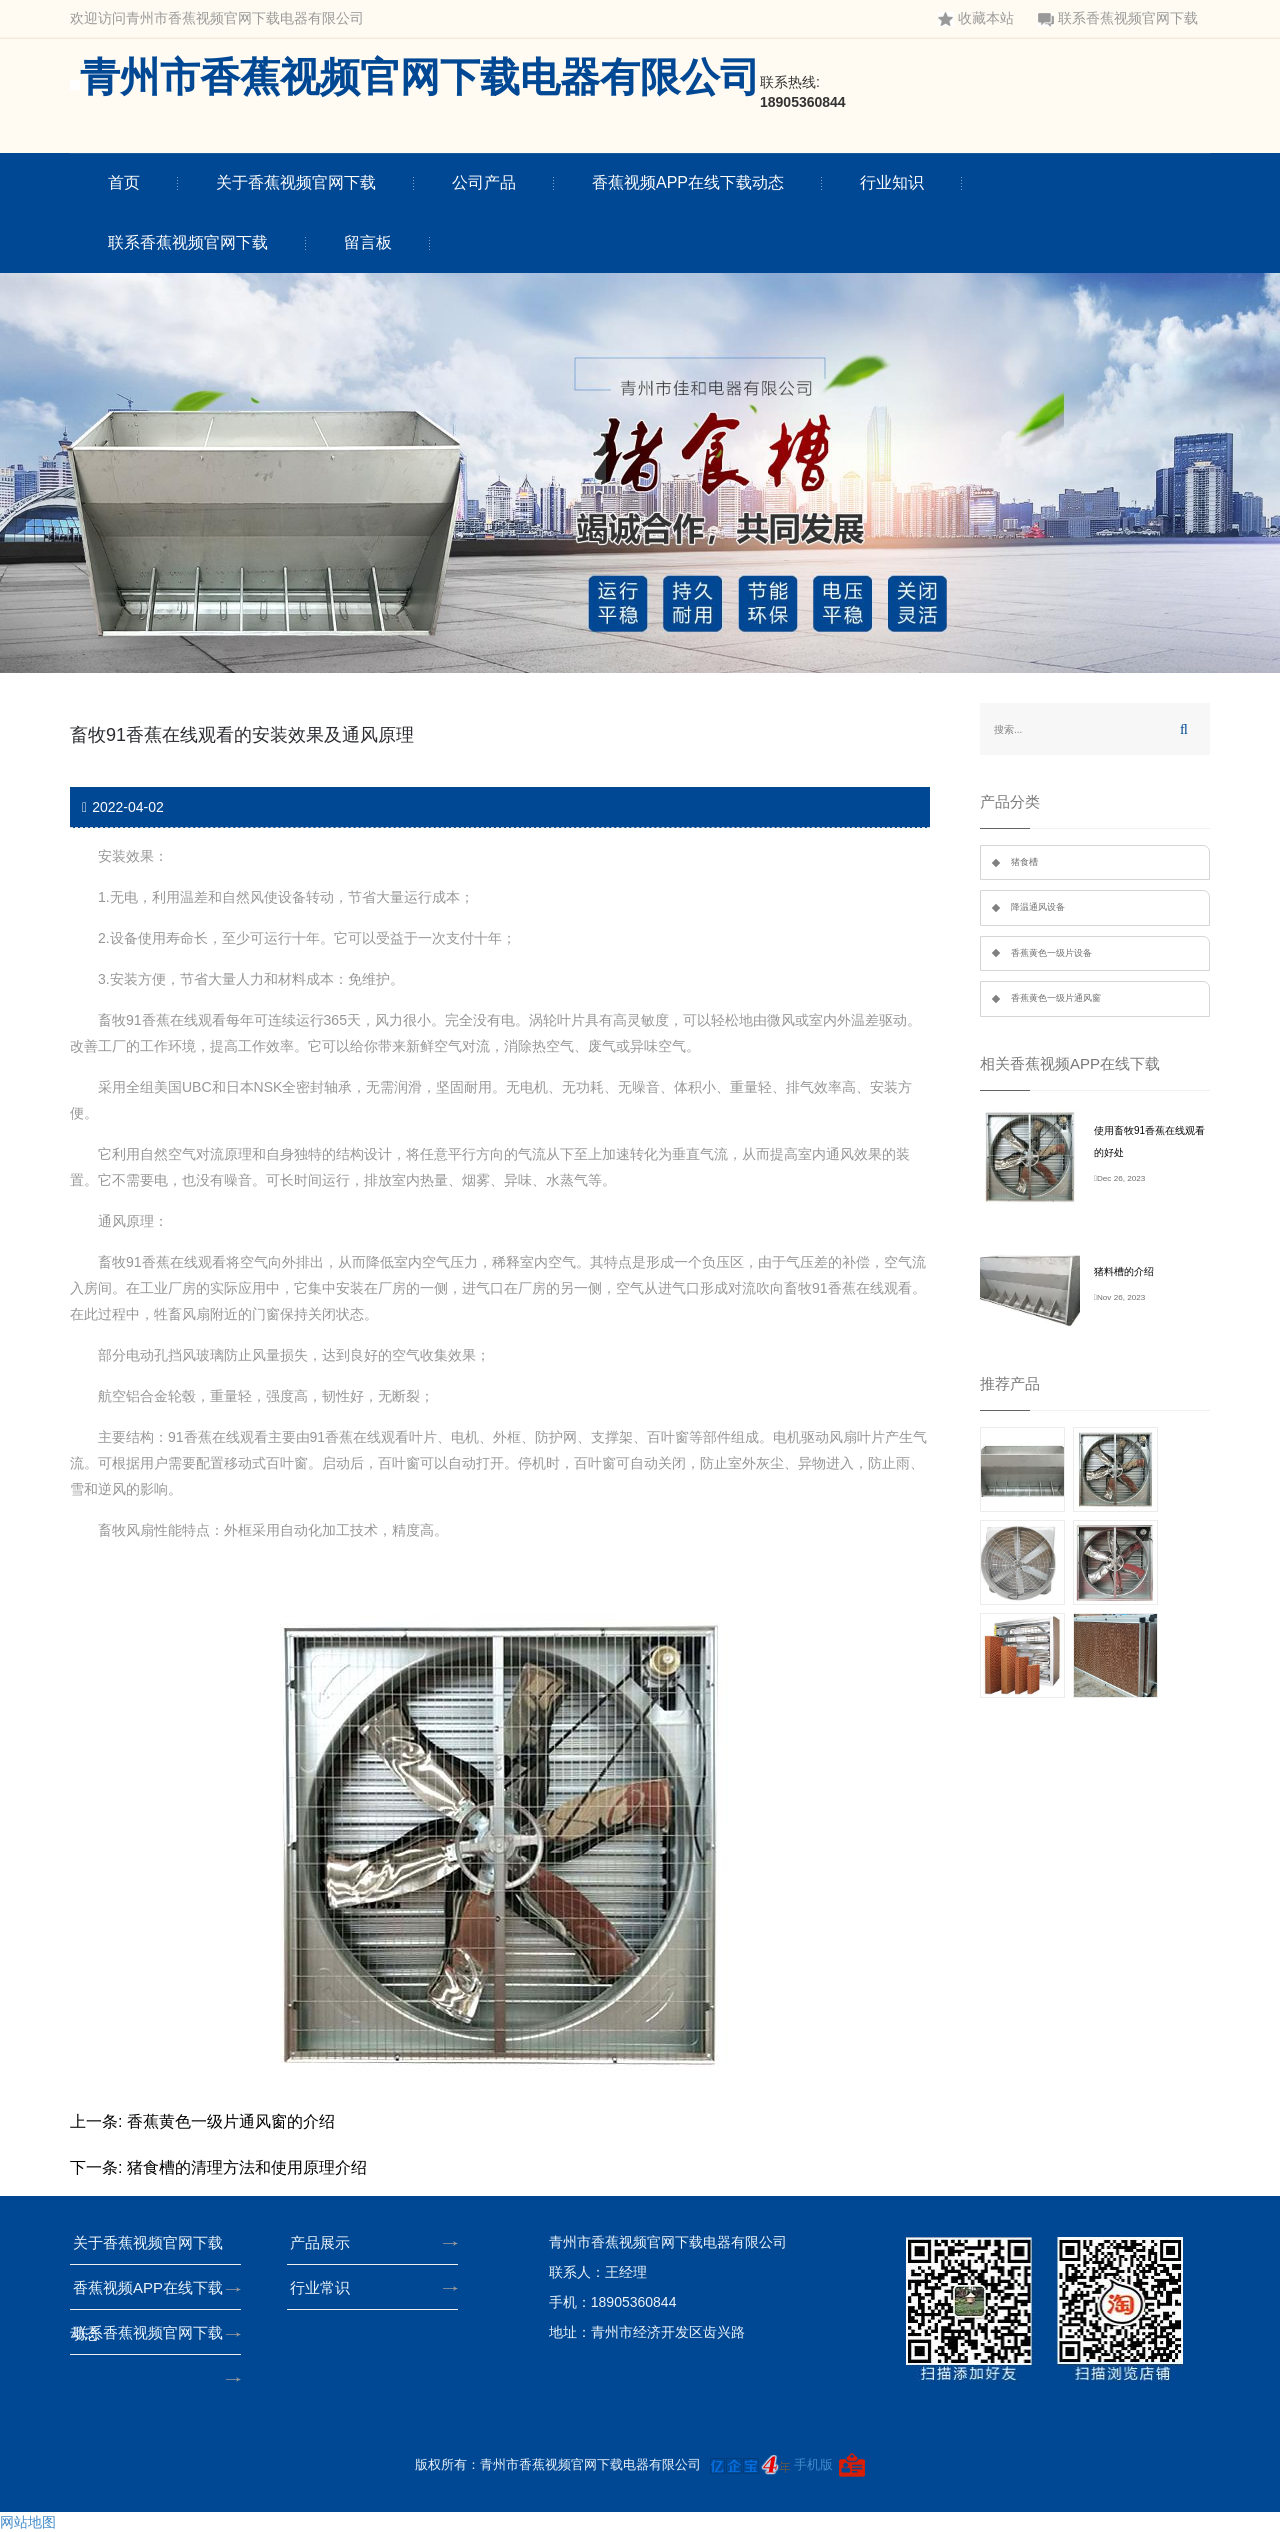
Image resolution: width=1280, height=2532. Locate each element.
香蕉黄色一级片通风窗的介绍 (231, 2121)
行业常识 (326, 2287)
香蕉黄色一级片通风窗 (1056, 998)
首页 (124, 182)
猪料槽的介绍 (1124, 1271)
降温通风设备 (1038, 907)
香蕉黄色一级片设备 (1051, 953)
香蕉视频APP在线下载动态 (688, 182)
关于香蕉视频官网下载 (296, 182)
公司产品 (484, 182)
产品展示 (326, 2242)
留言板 (368, 242)
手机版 (813, 2464)
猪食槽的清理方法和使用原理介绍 (247, 2167)
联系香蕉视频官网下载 (1118, 18)
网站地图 (28, 2522)
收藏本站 (976, 18)
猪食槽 (1024, 862)
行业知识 (892, 182)
